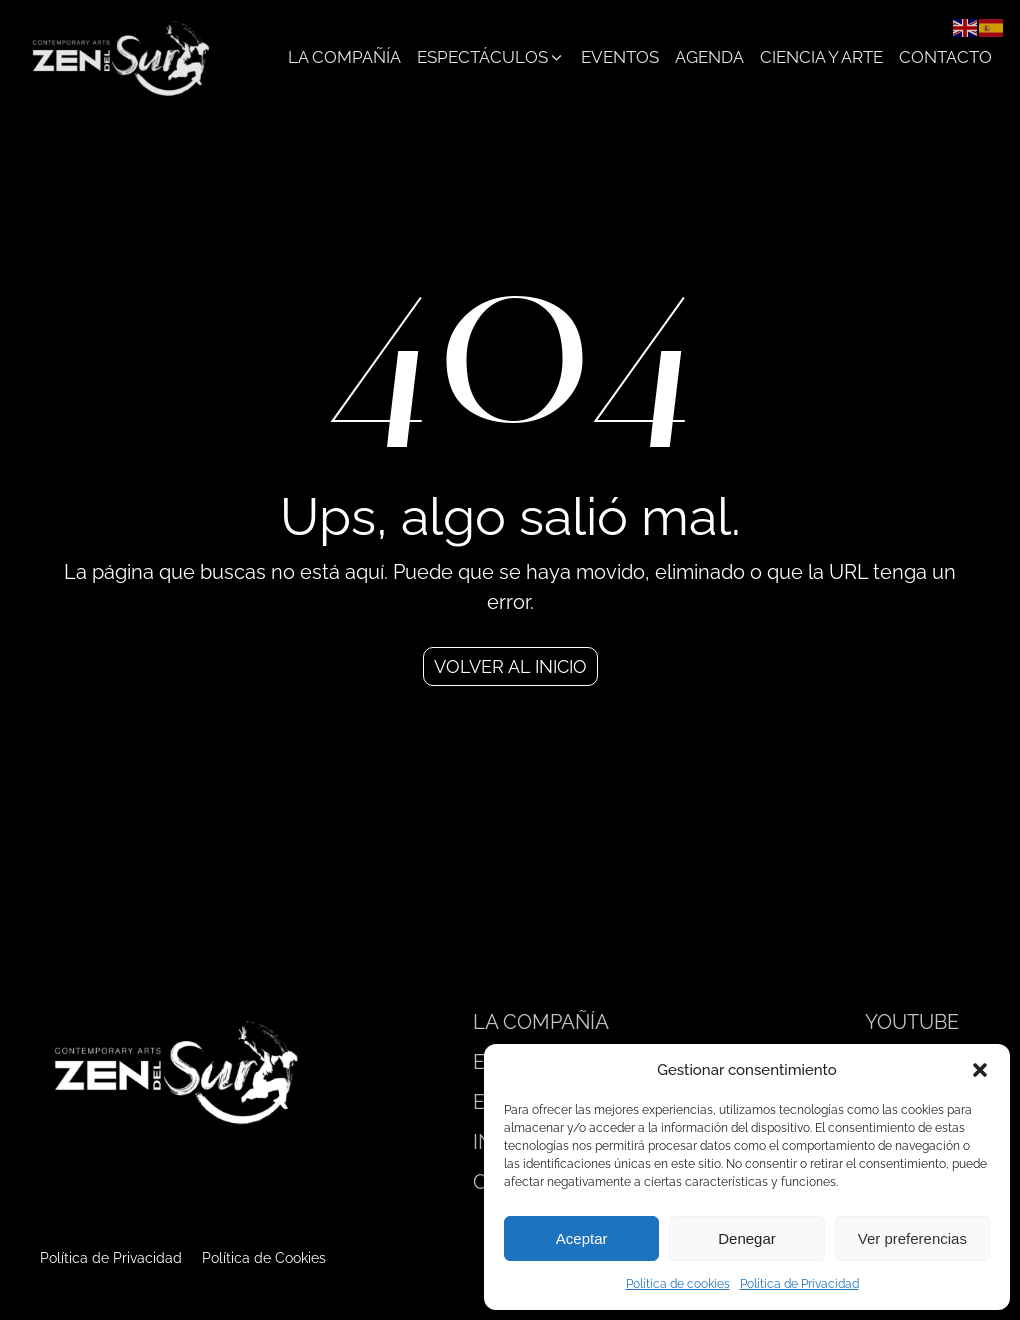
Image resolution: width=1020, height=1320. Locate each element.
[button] (980, 1070)
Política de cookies (678, 1284)
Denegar (747, 1238)
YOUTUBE (912, 1022)
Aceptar (582, 1238)
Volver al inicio (510, 666)
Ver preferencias (912, 1238)
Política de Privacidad (799, 1284)
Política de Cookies (264, 1258)
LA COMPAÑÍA (541, 1022)
